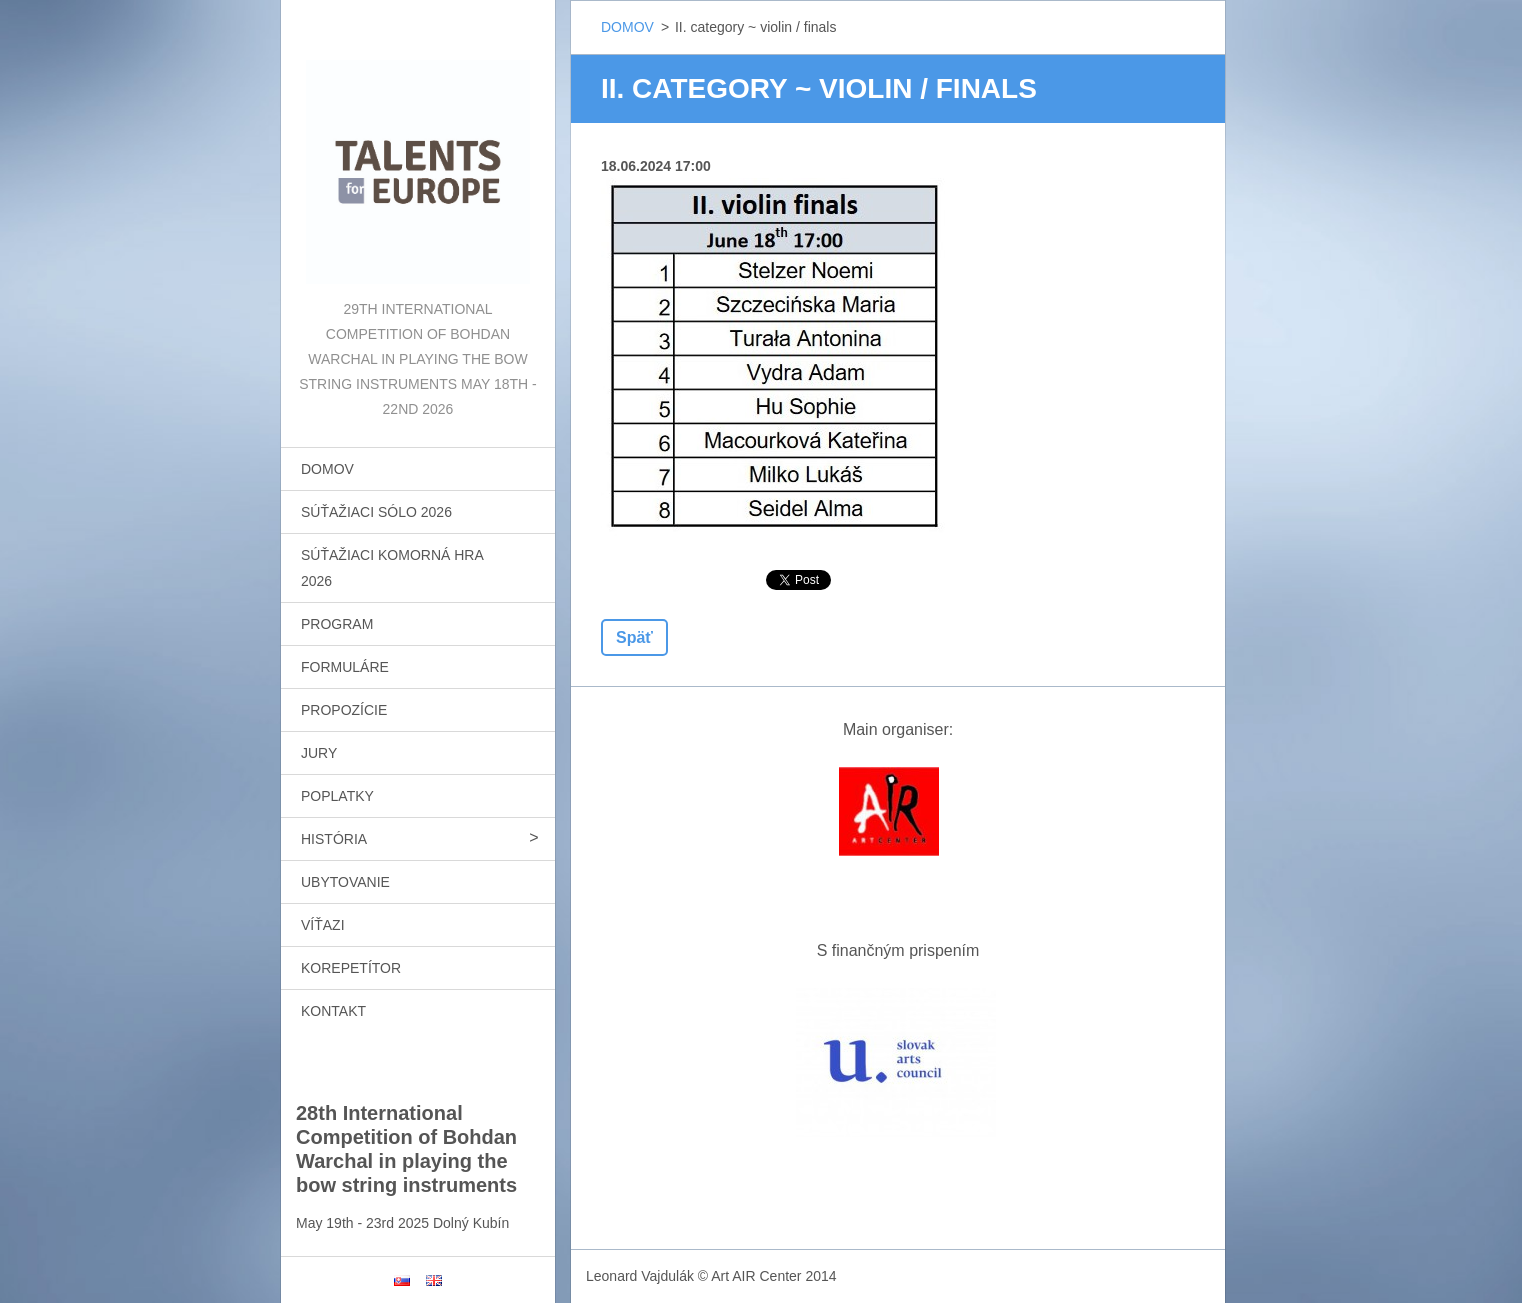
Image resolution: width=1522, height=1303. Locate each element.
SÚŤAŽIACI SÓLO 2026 (376, 512)
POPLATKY (337, 796)
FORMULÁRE (345, 667)
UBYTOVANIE (345, 882)
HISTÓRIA (334, 839)
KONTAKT (333, 1011)
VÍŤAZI (323, 925)
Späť (634, 637)
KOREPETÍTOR (351, 968)
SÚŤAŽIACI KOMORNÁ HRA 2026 (392, 568)
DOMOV (327, 469)
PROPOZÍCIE (344, 710)
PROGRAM (337, 624)
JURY (319, 753)
